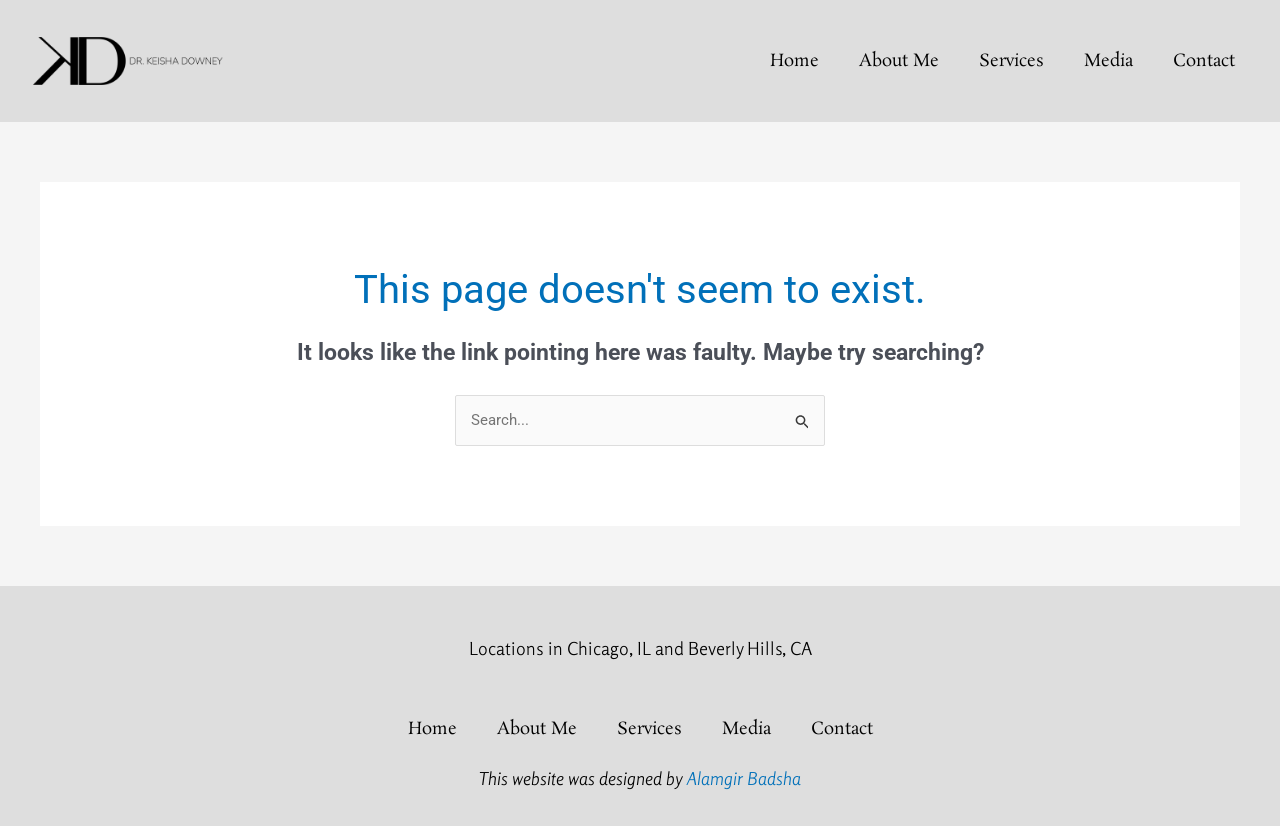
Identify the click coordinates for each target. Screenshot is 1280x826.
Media (1108, 61)
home (794, 61)
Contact (1204, 61)
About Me (899, 61)
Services (1011, 61)
